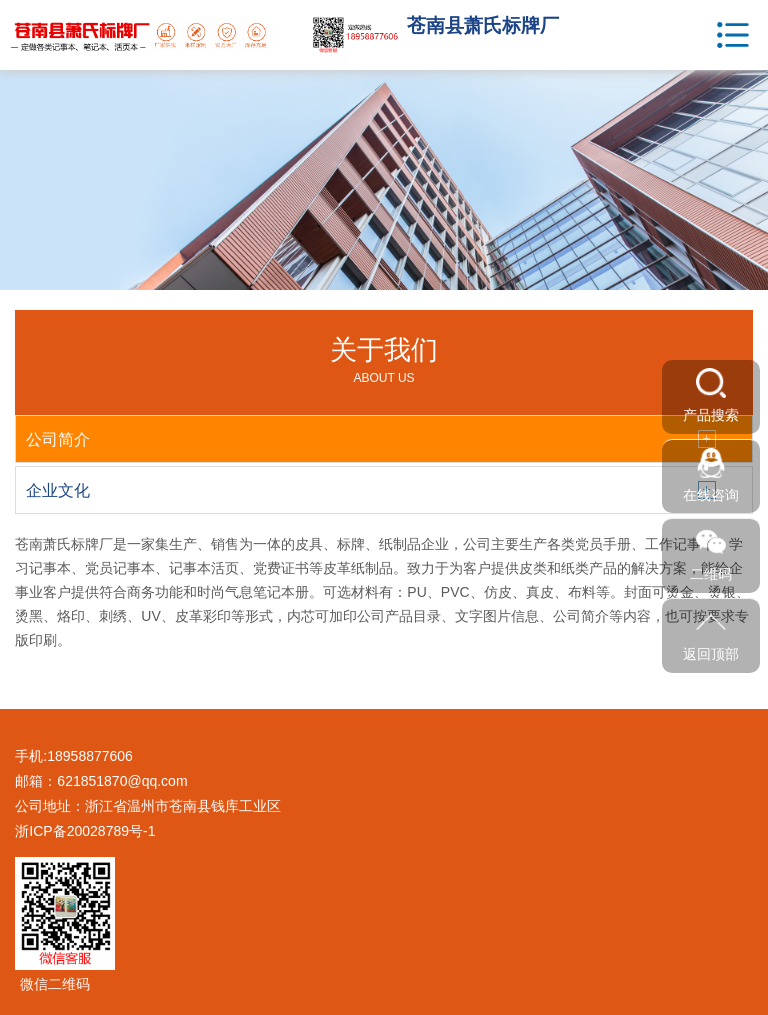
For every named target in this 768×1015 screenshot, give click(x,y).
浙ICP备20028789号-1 (85, 831)
